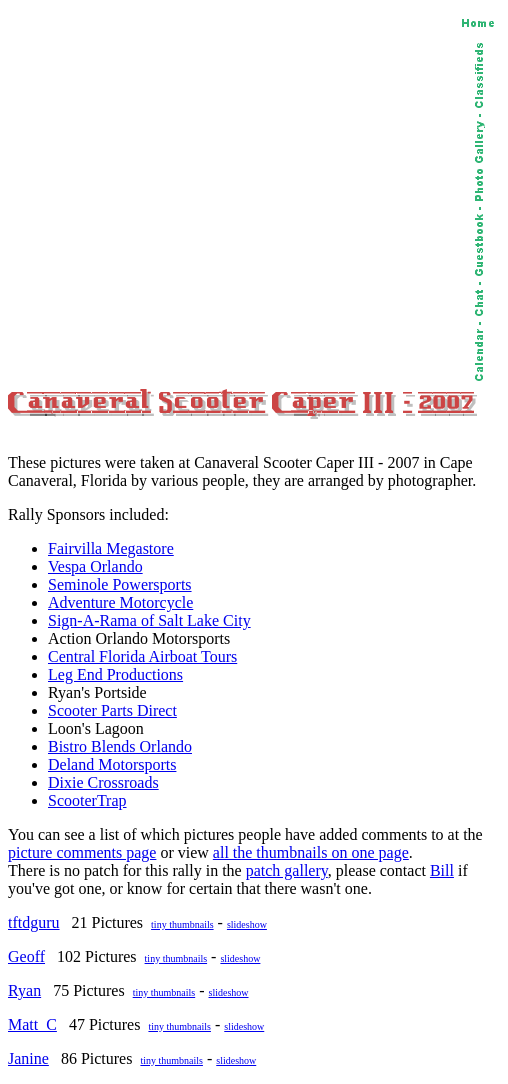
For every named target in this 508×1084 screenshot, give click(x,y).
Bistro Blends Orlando (120, 746)
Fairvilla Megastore (111, 548)
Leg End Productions (115, 674)
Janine (28, 1058)
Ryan (24, 990)
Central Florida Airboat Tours (142, 656)
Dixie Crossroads (103, 782)
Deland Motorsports (112, 764)
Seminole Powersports (120, 584)
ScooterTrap (87, 800)
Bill (442, 870)
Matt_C (32, 1024)
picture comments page (82, 852)
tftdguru (34, 922)
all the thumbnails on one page (311, 852)
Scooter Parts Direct (112, 710)
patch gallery (287, 870)
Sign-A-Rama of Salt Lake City (149, 620)
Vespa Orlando (95, 566)
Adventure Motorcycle (120, 602)
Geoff (26, 956)
